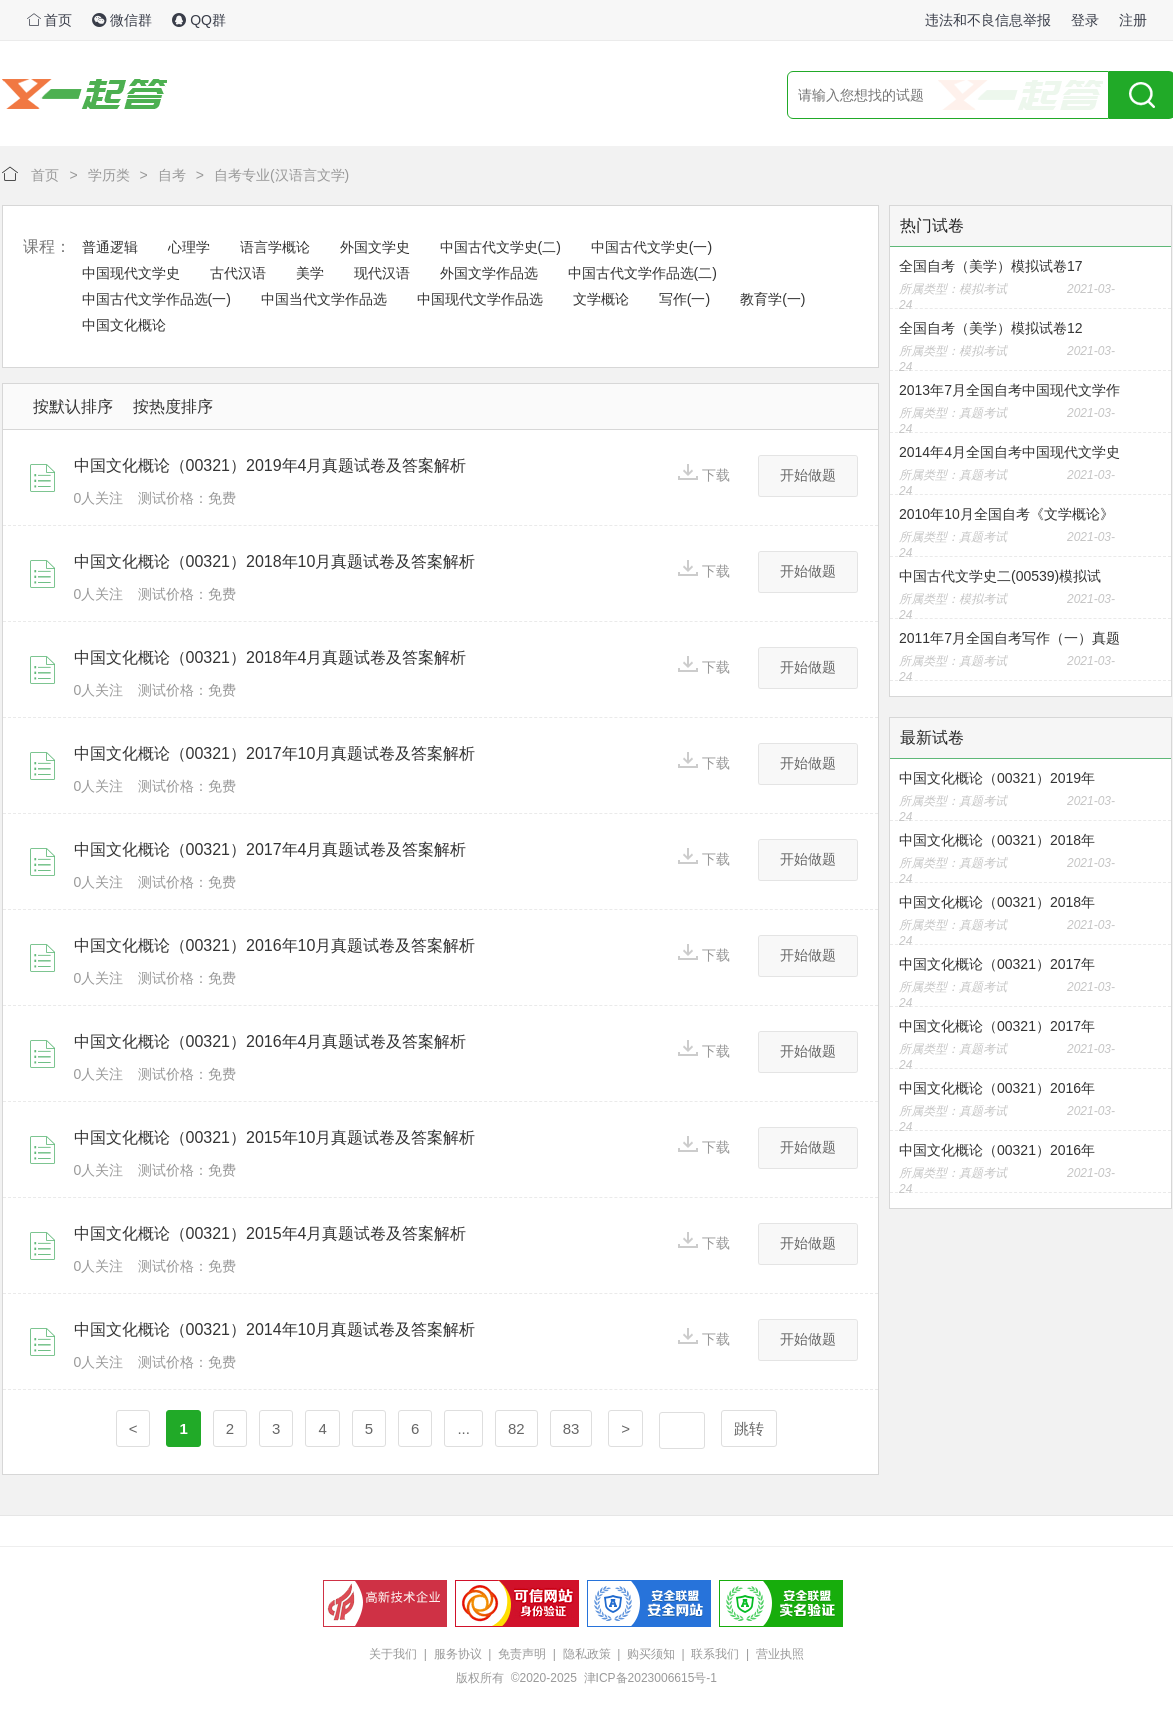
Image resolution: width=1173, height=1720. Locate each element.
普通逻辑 (110, 247)
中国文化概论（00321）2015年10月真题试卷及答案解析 (275, 1137)
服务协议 (458, 1654)
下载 (704, 473)
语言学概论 (275, 247)
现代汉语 (382, 273)
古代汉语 (238, 273)
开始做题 (808, 475)
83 (571, 1428)
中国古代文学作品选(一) (156, 299)
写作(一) (684, 299)
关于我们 (393, 1654)
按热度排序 (173, 406)
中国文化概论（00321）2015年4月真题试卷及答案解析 (270, 1233)
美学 (310, 273)
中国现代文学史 (131, 273)
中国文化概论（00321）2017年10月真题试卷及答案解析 (275, 753)
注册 (1133, 20)
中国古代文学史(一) (651, 247)
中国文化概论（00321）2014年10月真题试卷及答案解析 (275, 1329)
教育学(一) (772, 299)
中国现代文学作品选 (480, 299)
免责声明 (522, 1654)
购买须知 (651, 1654)
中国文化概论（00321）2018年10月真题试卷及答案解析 (275, 561)
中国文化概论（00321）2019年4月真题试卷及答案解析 (270, 465)
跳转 (749, 1428)
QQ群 (199, 20)
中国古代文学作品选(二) (642, 273)
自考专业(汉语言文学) (281, 175)
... (463, 1428)
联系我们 (715, 1654)
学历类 (109, 175)
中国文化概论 (124, 325)
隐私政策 (587, 1654)
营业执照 (780, 1654)
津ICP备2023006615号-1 (650, 1678)
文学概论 (601, 299)
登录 (1085, 20)
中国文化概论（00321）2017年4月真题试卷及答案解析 (270, 849)
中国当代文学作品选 (324, 299)
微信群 (122, 20)
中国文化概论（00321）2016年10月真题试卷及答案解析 (275, 945)
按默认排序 (73, 406)
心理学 (189, 247)
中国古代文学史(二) (500, 247)
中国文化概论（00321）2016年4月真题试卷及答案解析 (270, 1041)
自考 (172, 175)
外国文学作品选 (489, 273)
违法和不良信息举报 (988, 20)
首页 (50, 20)
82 (516, 1428)
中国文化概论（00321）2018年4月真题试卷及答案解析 (270, 657)
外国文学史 (375, 247)
